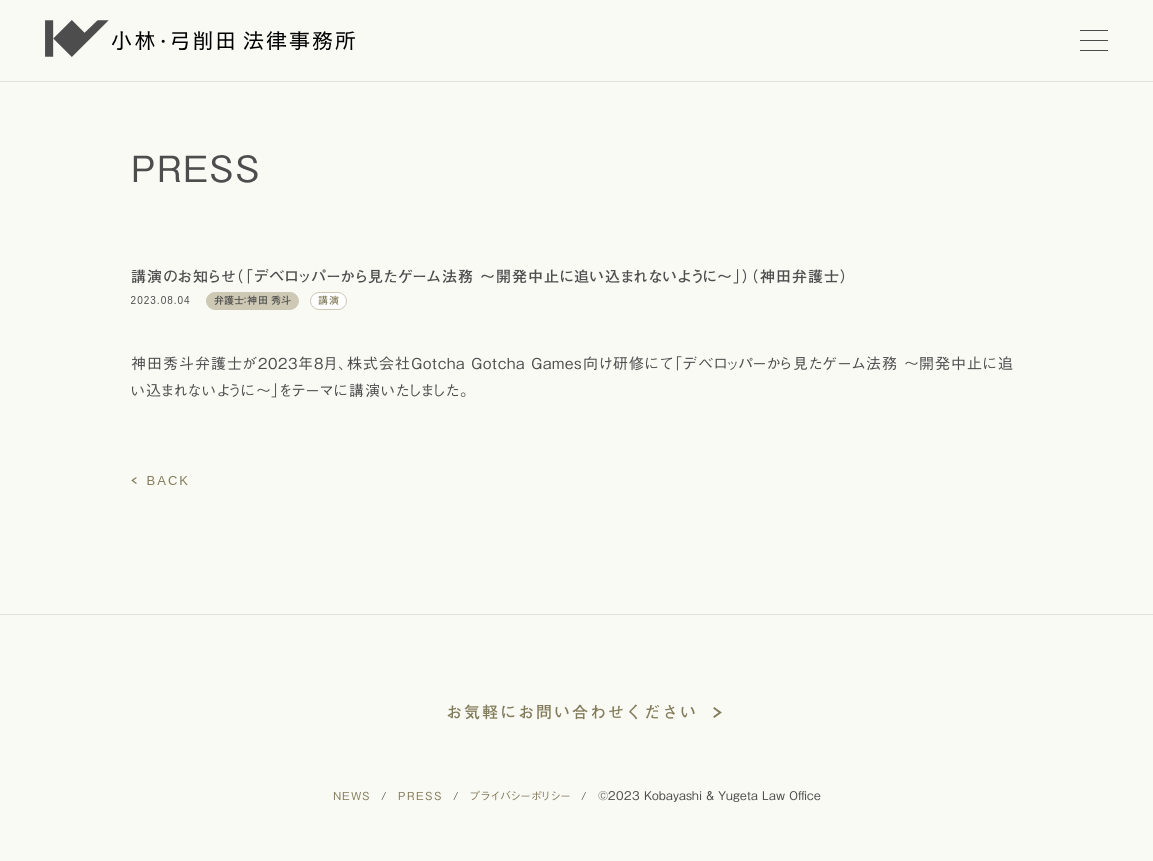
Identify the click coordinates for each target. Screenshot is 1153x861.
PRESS (420, 795)
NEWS (352, 795)
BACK (168, 480)
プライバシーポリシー (520, 795)
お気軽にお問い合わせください (572, 712)
